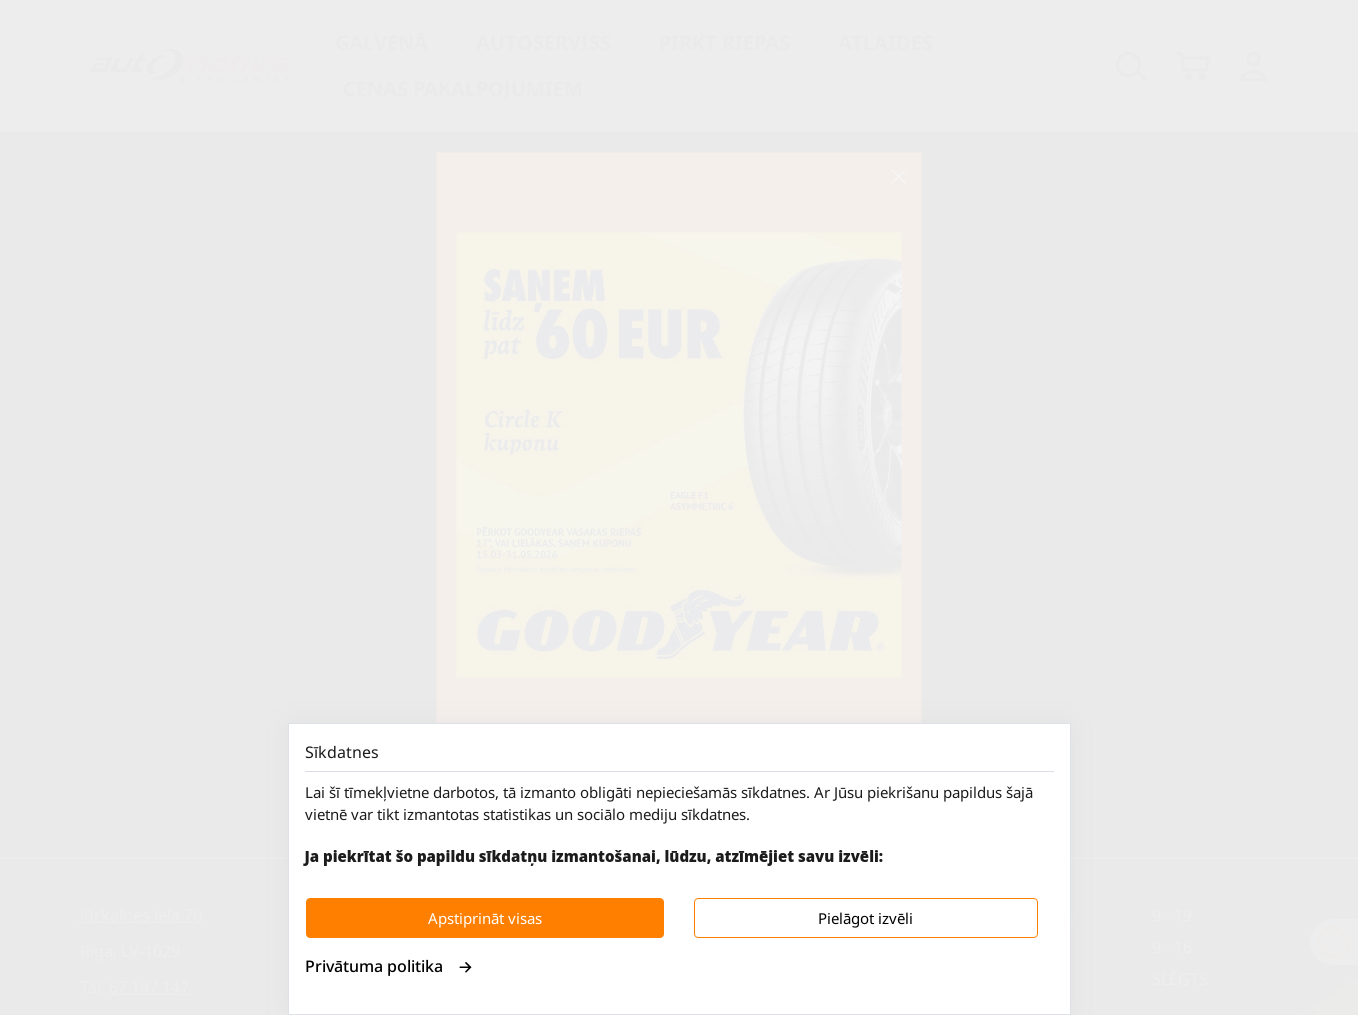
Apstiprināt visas (485, 918)
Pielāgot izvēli (865, 918)
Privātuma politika (389, 966)
